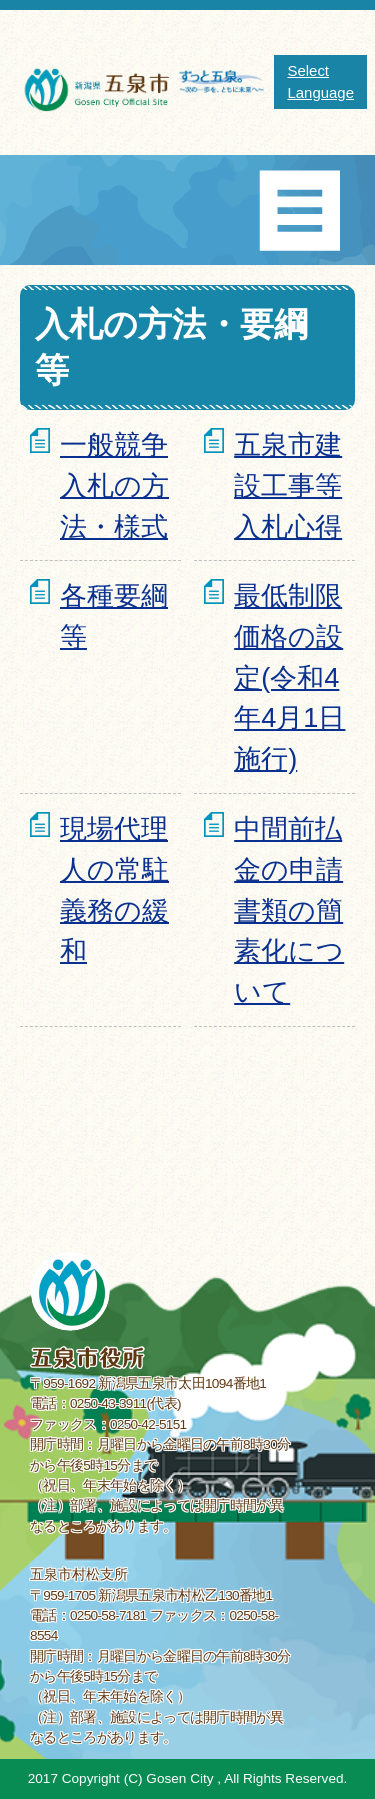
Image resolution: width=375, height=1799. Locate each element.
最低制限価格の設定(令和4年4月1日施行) (289, 677)
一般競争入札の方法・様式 (114, 485)
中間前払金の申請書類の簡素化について (289, 910)
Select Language (320, 81)
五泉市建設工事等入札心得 (288, 485)
